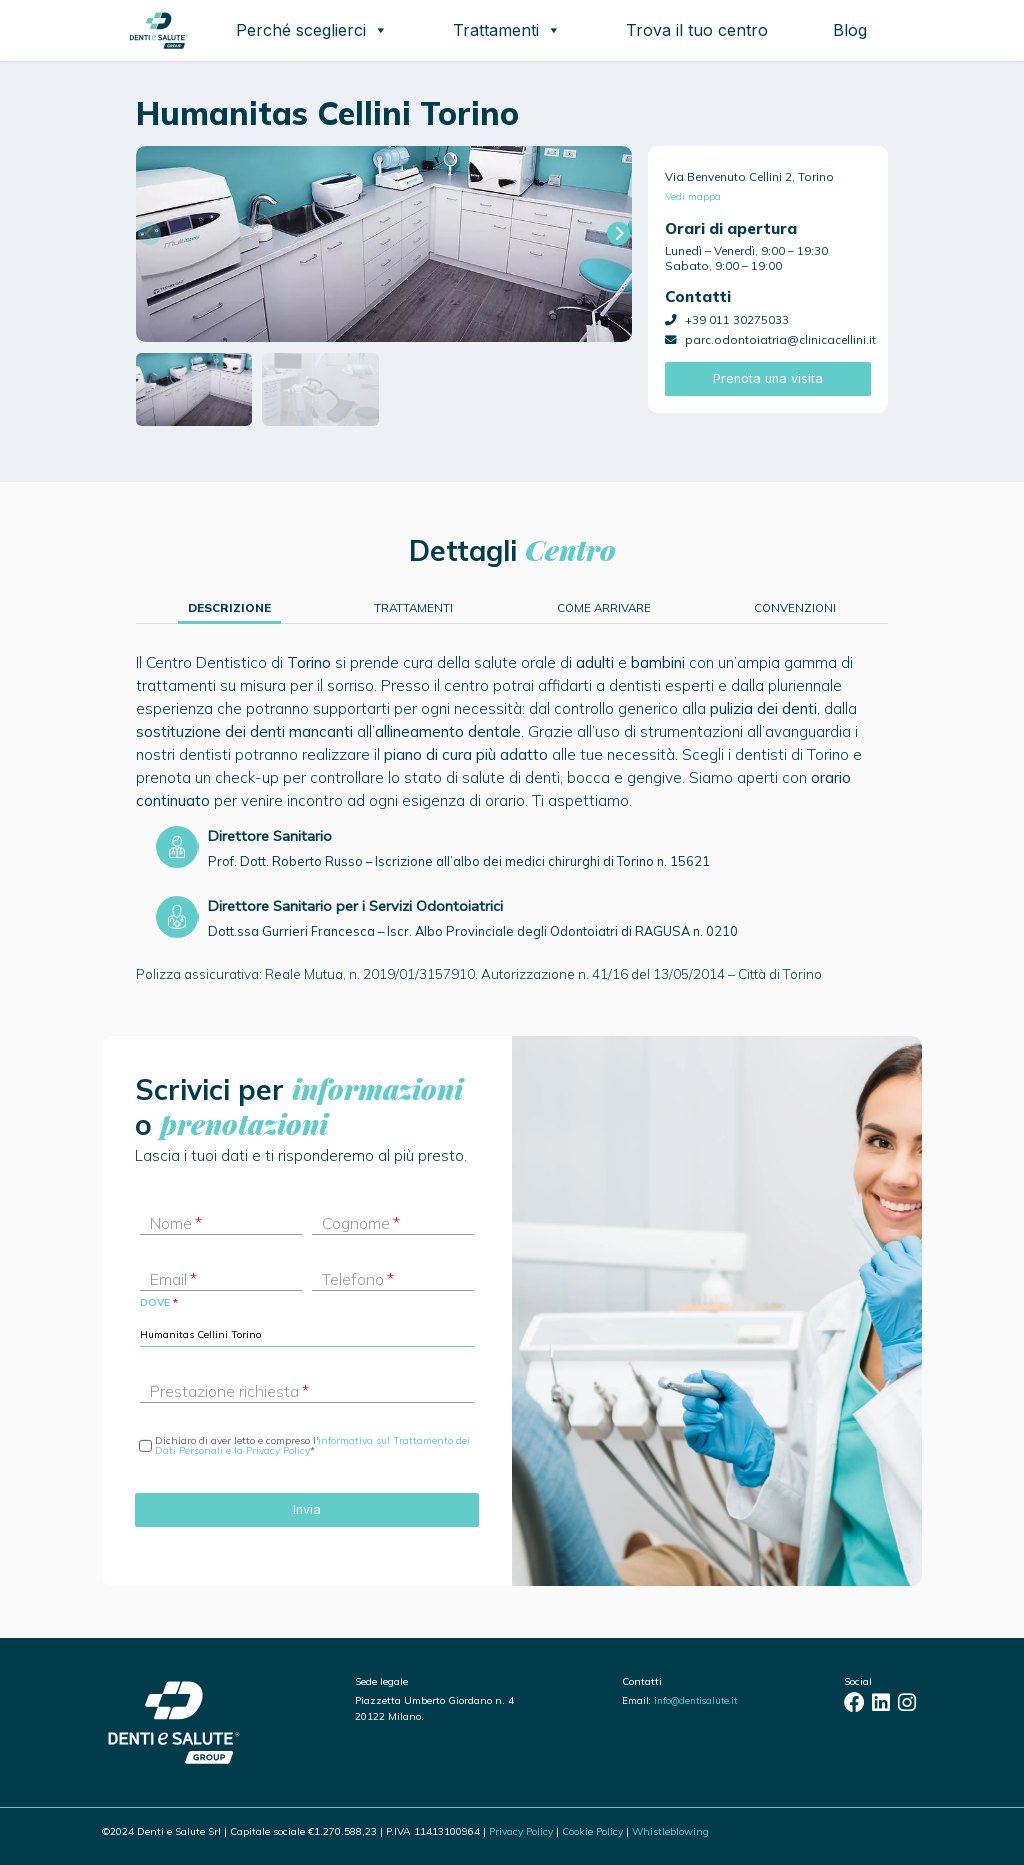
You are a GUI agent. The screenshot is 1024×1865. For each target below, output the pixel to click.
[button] (618, 233)
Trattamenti (507, 30)
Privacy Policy (521, 1831)
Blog (850, 30)
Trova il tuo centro (697, 30)
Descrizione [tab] (229, 607)
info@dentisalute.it (695, 1700)
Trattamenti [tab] (413, 607)
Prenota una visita (768, 378)
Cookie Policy (592, 1831)
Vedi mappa (693, 196)
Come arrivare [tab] (604, 607)
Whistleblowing (670, 1831)
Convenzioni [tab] (795, 607)
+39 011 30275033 (737, 319)
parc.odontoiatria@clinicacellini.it (780, 339)
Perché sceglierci (312, 30)
